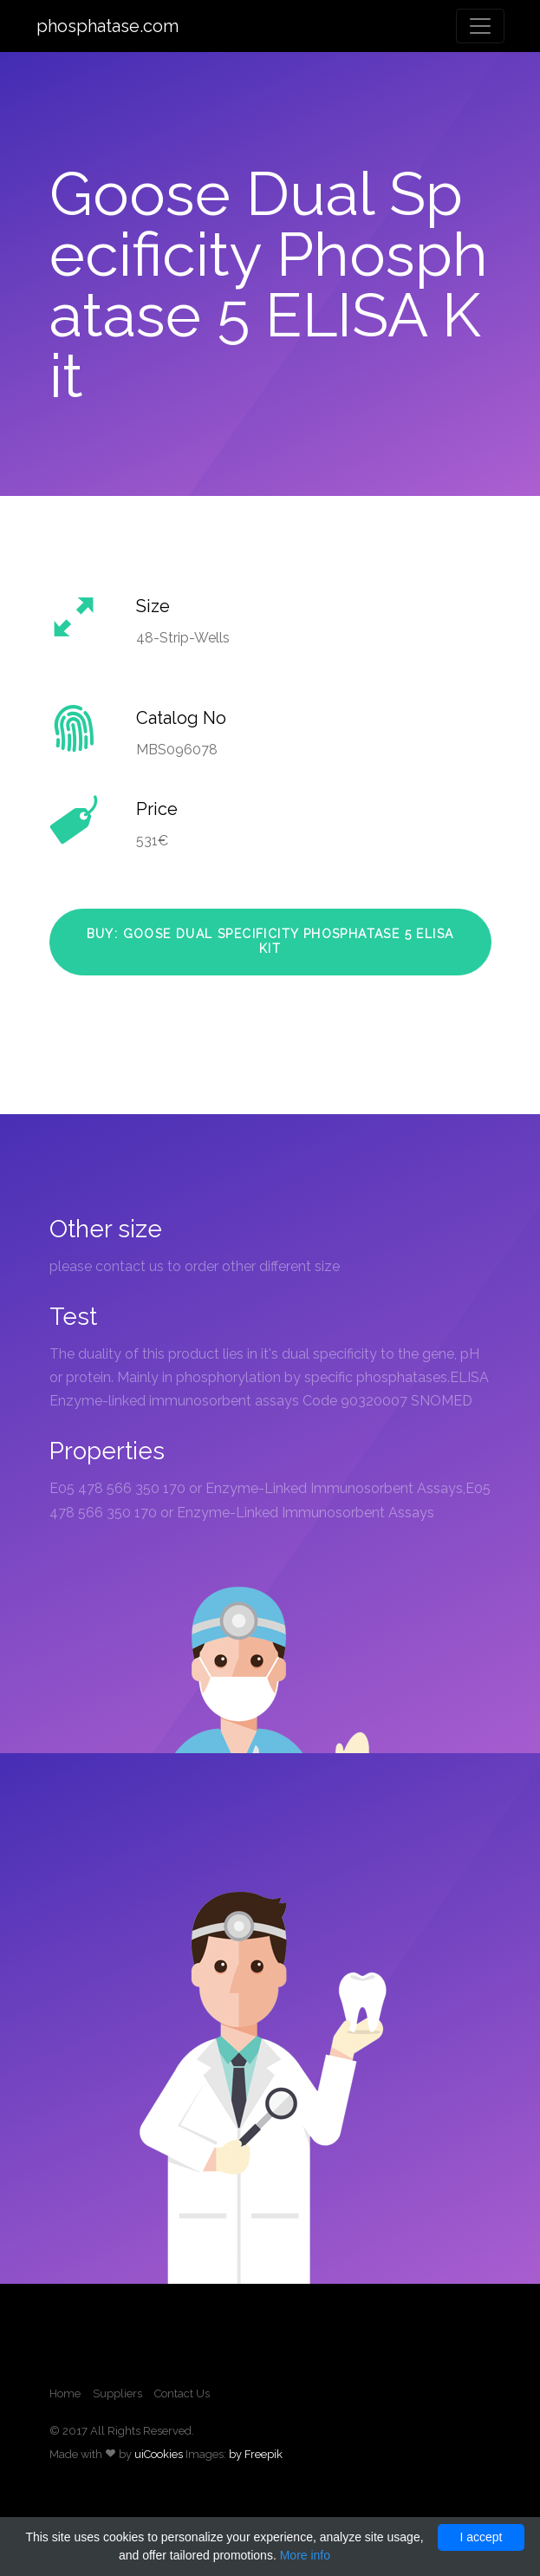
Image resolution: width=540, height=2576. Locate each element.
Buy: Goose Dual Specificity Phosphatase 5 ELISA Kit (270, 941)
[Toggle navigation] (480, 26)
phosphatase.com (107, 26)
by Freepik (256, 2454)
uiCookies (158, 2454)
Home (65, 2393)
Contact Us (182, 2393)
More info (305, 2555)
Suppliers (117, 2393)
